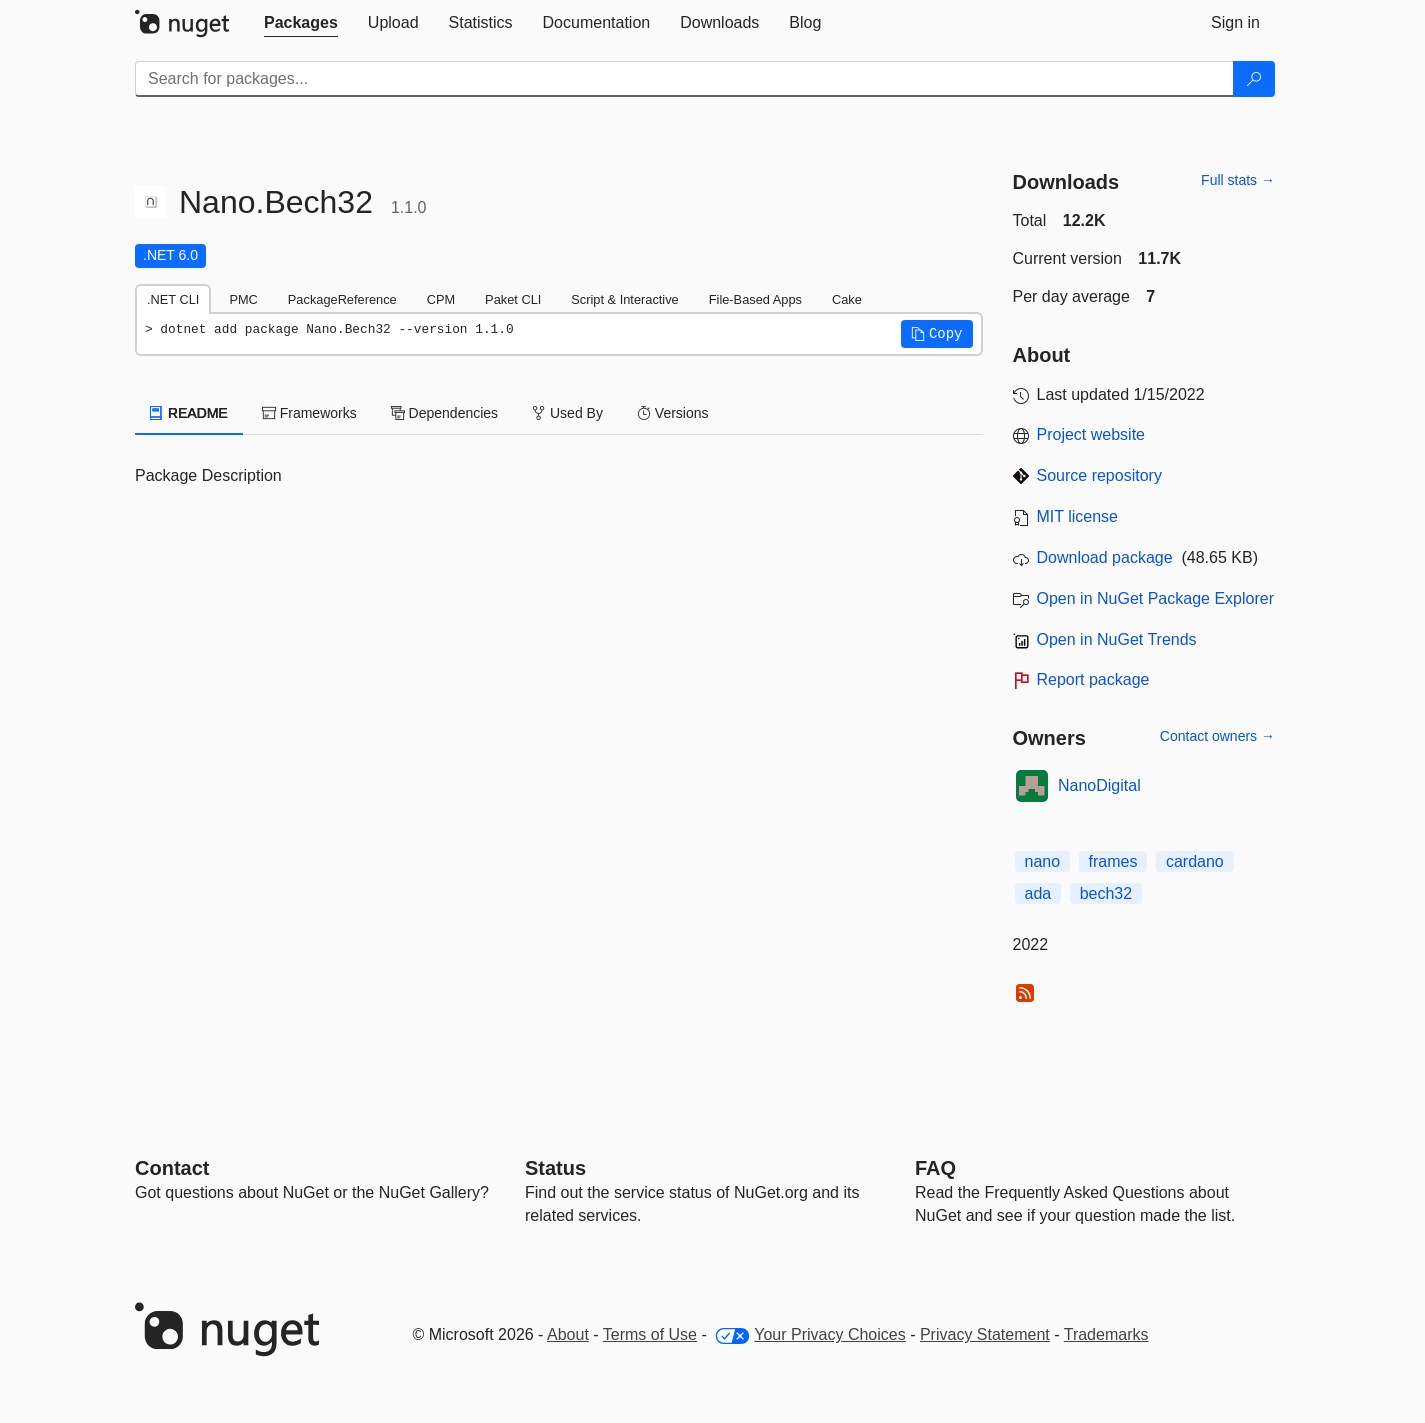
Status (555, 1168)
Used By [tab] (567, 413)
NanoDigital (1099, 785)
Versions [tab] (673, 413)
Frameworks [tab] (309, 413)
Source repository (1099, 475)
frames (1113, 861)
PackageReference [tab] (342, 299)
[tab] (301, 23)
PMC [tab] (243, 299)
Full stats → (1238, 180)
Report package (1093, 679)
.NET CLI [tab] (173, 299)
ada (1038, 893)
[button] (937, 334)
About (568, 1334)
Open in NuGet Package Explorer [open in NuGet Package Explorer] (1155, 598)
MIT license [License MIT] (1078, 516)
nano (1043, 861)
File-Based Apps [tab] (755, 299)
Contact (172, 1168)
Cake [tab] (847, 299)
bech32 (1106, 893)
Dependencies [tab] (444, 413)
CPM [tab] (441, 299)
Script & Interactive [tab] (624, 299)
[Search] (1254, 79)
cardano (1195, 861)
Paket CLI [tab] (513, 299)
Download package (1105, 557)
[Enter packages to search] (684, 79)
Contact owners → (1217, 736)
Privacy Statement (985, 1334)
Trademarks (1106, 1334)
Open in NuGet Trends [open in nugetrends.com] (1117, 639)
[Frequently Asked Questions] (935, 1168)
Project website (1091, 434)
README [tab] (189, 413)
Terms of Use (650, 1334)
